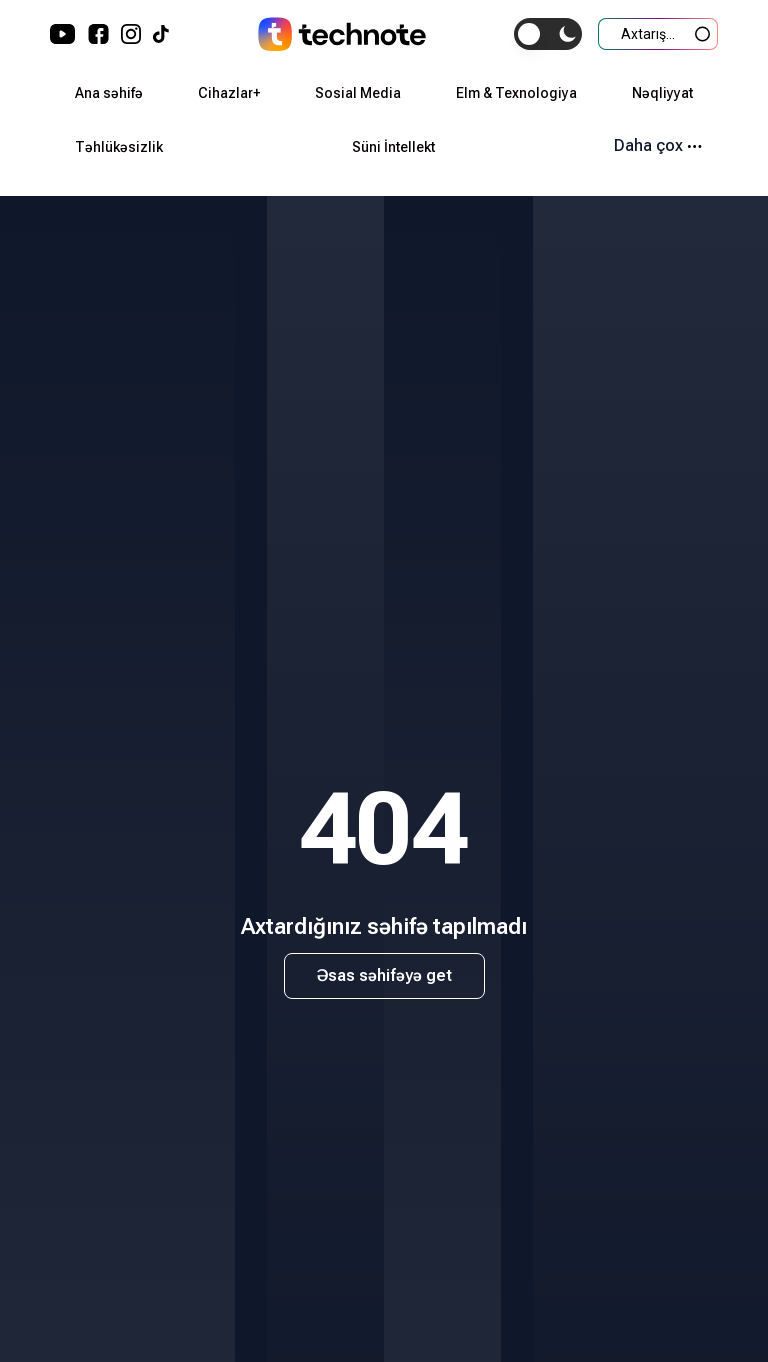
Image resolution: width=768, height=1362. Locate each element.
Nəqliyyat (662, 93)
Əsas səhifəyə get (384, 975)
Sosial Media (358, 93)
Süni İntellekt (393, 147)
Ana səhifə (109, 93)
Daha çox (658, 145)
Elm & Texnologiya (516, 93)
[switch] (548, 34)
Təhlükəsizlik (119, 147)
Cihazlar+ (229, 93)
